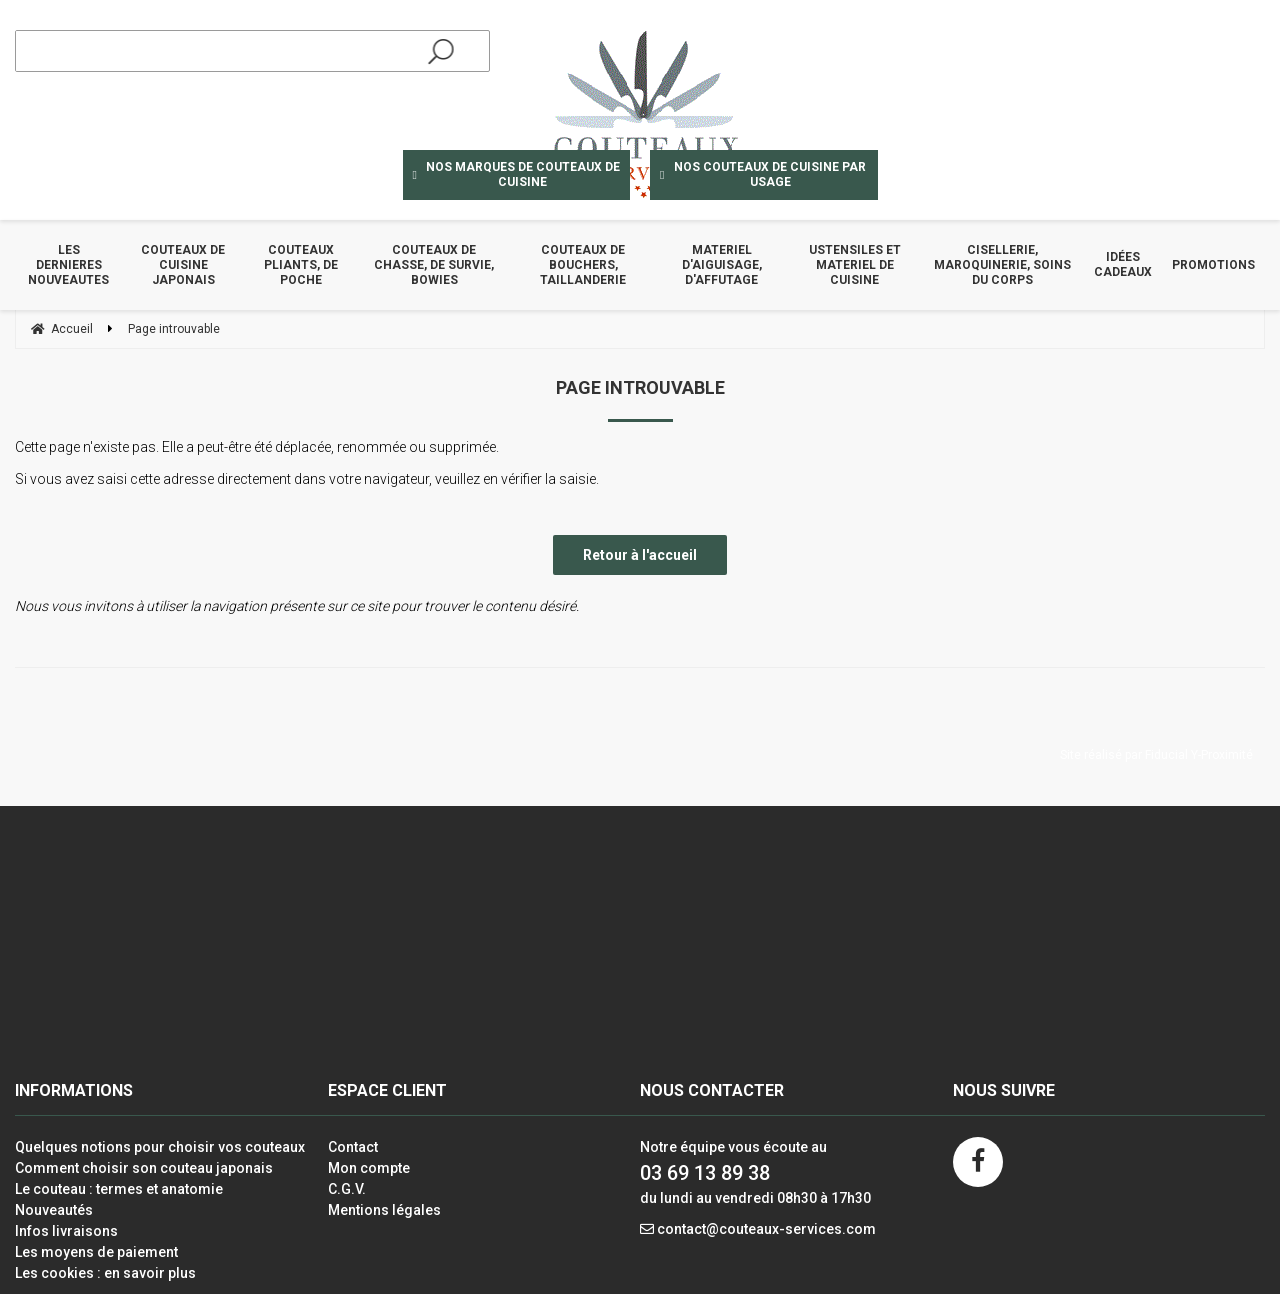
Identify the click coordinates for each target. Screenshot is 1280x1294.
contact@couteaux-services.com (766, 1229)
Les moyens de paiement (96, 1252)
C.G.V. (347, 1189)
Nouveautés (54, 1210)
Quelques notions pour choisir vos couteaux (160, 1147)
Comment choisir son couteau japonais (144, 1168)
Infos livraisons (66, 1231)
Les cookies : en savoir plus (105, 1273)
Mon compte (369, 1168)
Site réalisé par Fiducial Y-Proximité (1156, 755)
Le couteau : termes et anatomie (119, 1189)
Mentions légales (384, 1210)
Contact (353, 1147)
